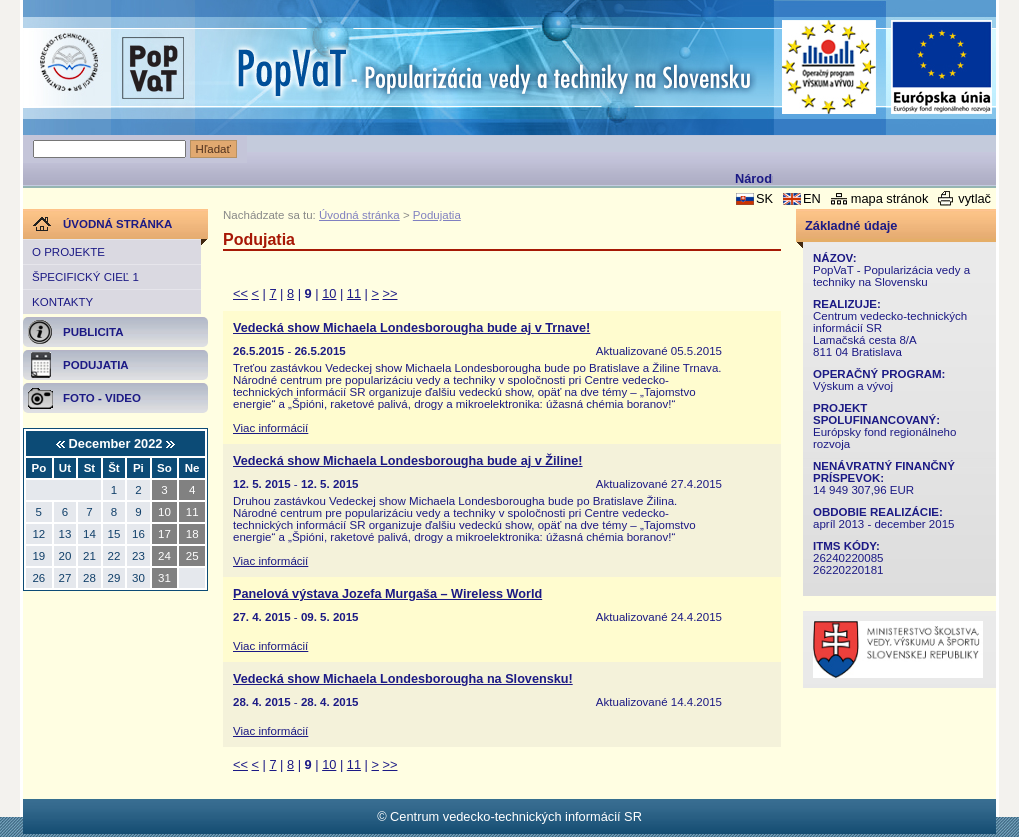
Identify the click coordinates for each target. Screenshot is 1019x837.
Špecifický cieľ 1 (85, 277)
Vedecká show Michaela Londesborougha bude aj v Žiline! (408, 461)
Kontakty (62, 302)
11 (354, 293)
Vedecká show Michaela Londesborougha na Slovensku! (403, 679)
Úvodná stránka (359, 215)
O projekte (68, 252)
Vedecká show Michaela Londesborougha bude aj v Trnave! (411, 328)
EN (812, 198)
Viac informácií (270, 428)
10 (329, 293)
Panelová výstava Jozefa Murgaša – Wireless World (387, 594)
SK (764, 198)
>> (390, 293)
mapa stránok (890, 198)
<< (240, 293)
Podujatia (437, 215)
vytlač (974, 198)
